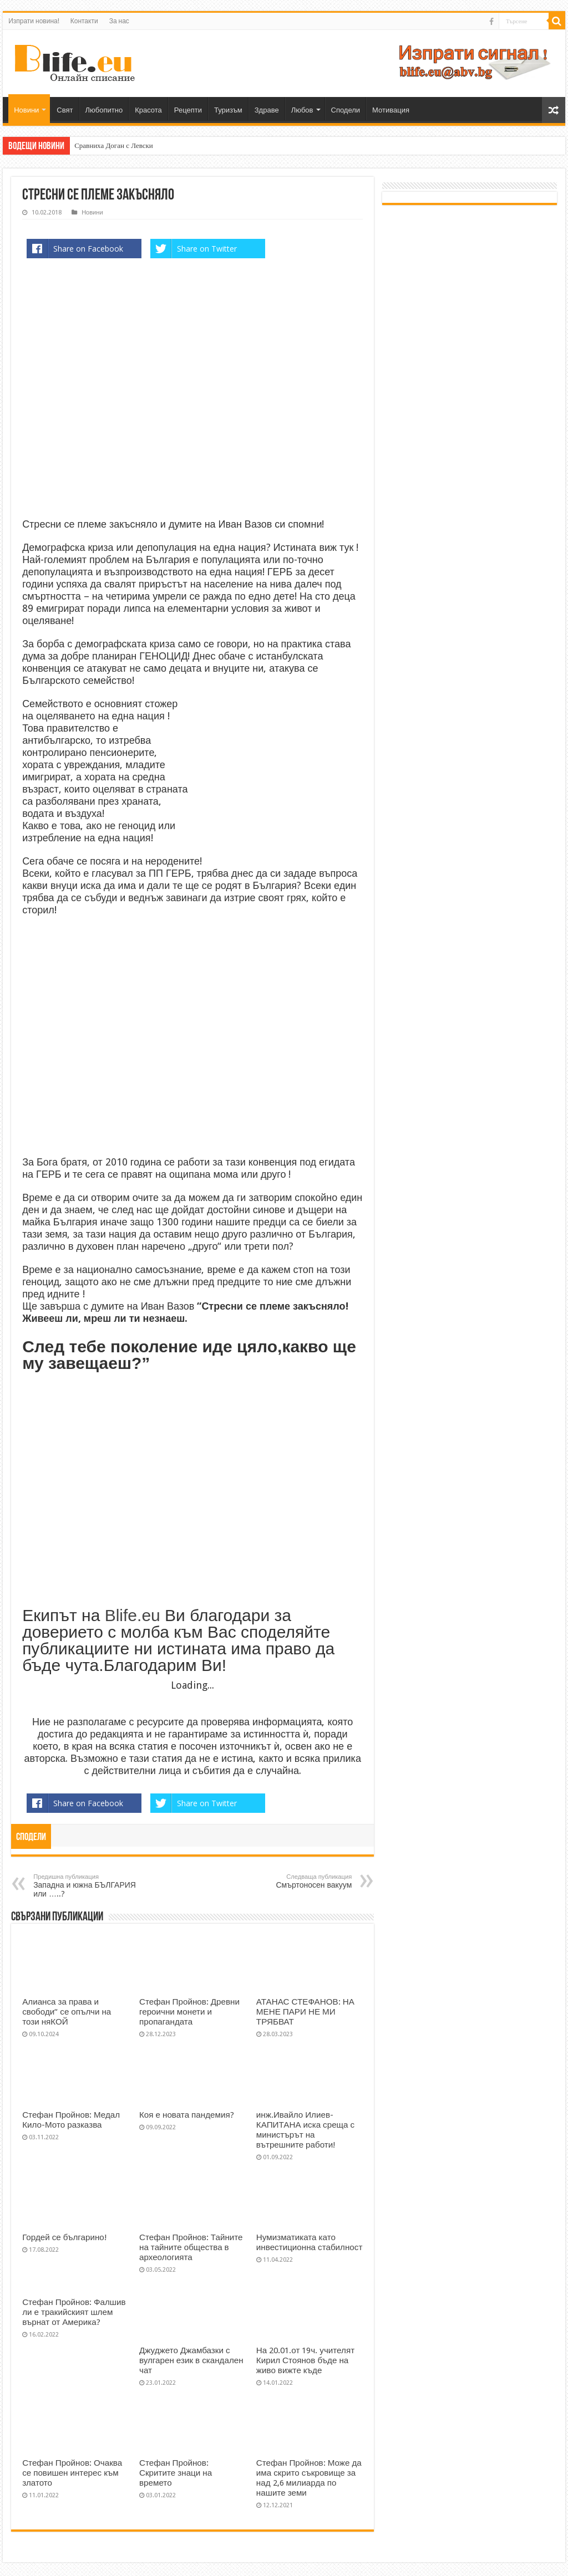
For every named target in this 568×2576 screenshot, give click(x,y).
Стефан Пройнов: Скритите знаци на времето (175, 2473)
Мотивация (390, 110)
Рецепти (188, 110)
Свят (65, 110)
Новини (26, 110)
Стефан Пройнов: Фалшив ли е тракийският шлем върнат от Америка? (74, 2312)
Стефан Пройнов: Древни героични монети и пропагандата (189, 2012)
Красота (148, 110)
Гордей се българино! (64, 2237)
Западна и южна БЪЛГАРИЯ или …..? (90, 1885)
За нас (119, 21)
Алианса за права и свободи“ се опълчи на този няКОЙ (66, 2012)
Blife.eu (132, 1615)
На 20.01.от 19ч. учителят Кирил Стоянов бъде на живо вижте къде (305, 2360)
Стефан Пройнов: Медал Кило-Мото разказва (71, 2120)
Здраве (267, 110)
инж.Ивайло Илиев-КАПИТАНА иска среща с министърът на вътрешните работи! (305, 2130)
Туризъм (228, 110)
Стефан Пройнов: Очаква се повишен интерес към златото (72, 2473)
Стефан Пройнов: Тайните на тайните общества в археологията (191, 2247)
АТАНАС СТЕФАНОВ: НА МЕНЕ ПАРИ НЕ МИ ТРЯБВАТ (305, 2012)
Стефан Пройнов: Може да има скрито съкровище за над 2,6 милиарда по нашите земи (309, 2478)
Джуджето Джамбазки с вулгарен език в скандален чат (191, 2360)
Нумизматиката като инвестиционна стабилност (309, 2242)
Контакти (84, 21)
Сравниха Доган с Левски (113, 145)
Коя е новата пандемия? (186, 2115)
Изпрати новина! (33, 21)
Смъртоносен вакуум (295, 1881)
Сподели (346, 110)
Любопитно (104, 110)
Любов (302, 110)
